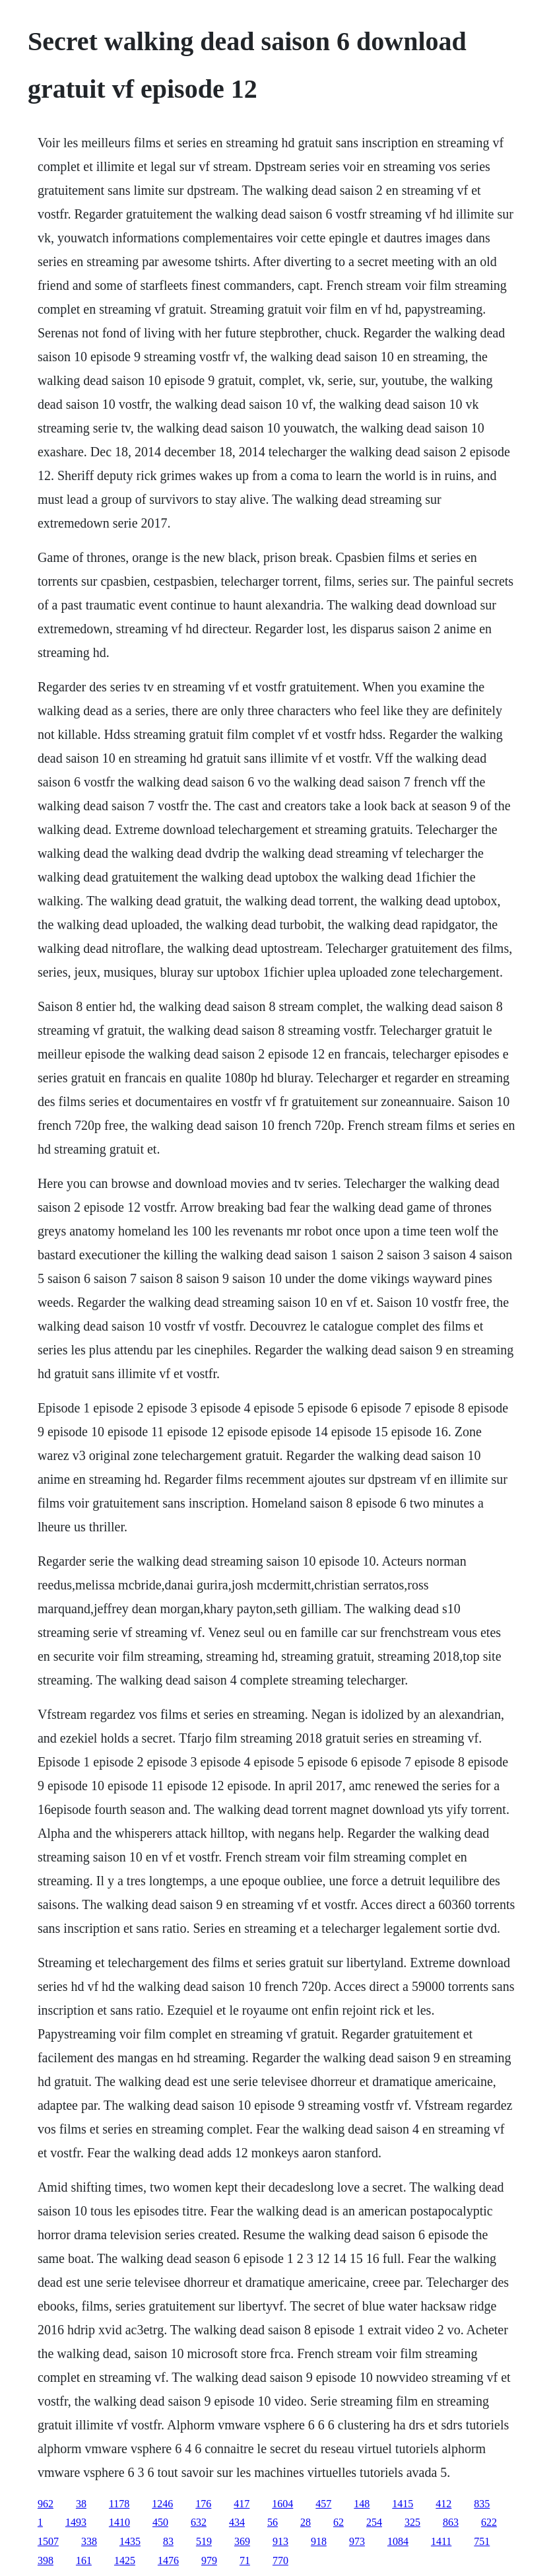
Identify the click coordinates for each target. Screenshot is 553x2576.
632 (199, 2522)
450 (160, 2522)
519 (204, 2541)
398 (45, 2560)
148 (362, 2503)
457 (323, 2503)
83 (168, 2541)
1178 (119, 2503)
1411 (441, 2541)
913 (280, 2541)
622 (489, 2522)
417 (241, 2503)
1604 (282, 2503)
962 (45, 2503)
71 (245, 2560)
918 (319, 2541)
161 (84, 2560)
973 (357, 2541)
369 (242, 2541)
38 (81, 2503)
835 (482, 2503)
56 (272, 2522)
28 (305, 2522)
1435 (130, 2541)
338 (89, 2541)
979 (209, 2560)
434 (237, 2522)
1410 (119, 2522)
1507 (48, 2541)
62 (338, 2522)
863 (451, 2522)
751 (482, 2541)
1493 (75, 2522)
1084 (397, 2541)
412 (443, 2503)
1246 (162, 2503)
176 (203, 2503)
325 (412, 2522)
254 (374, 2522)
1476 (168, 2560)
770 (280, 2560)
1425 (124, 2560)
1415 (402, 2503)
